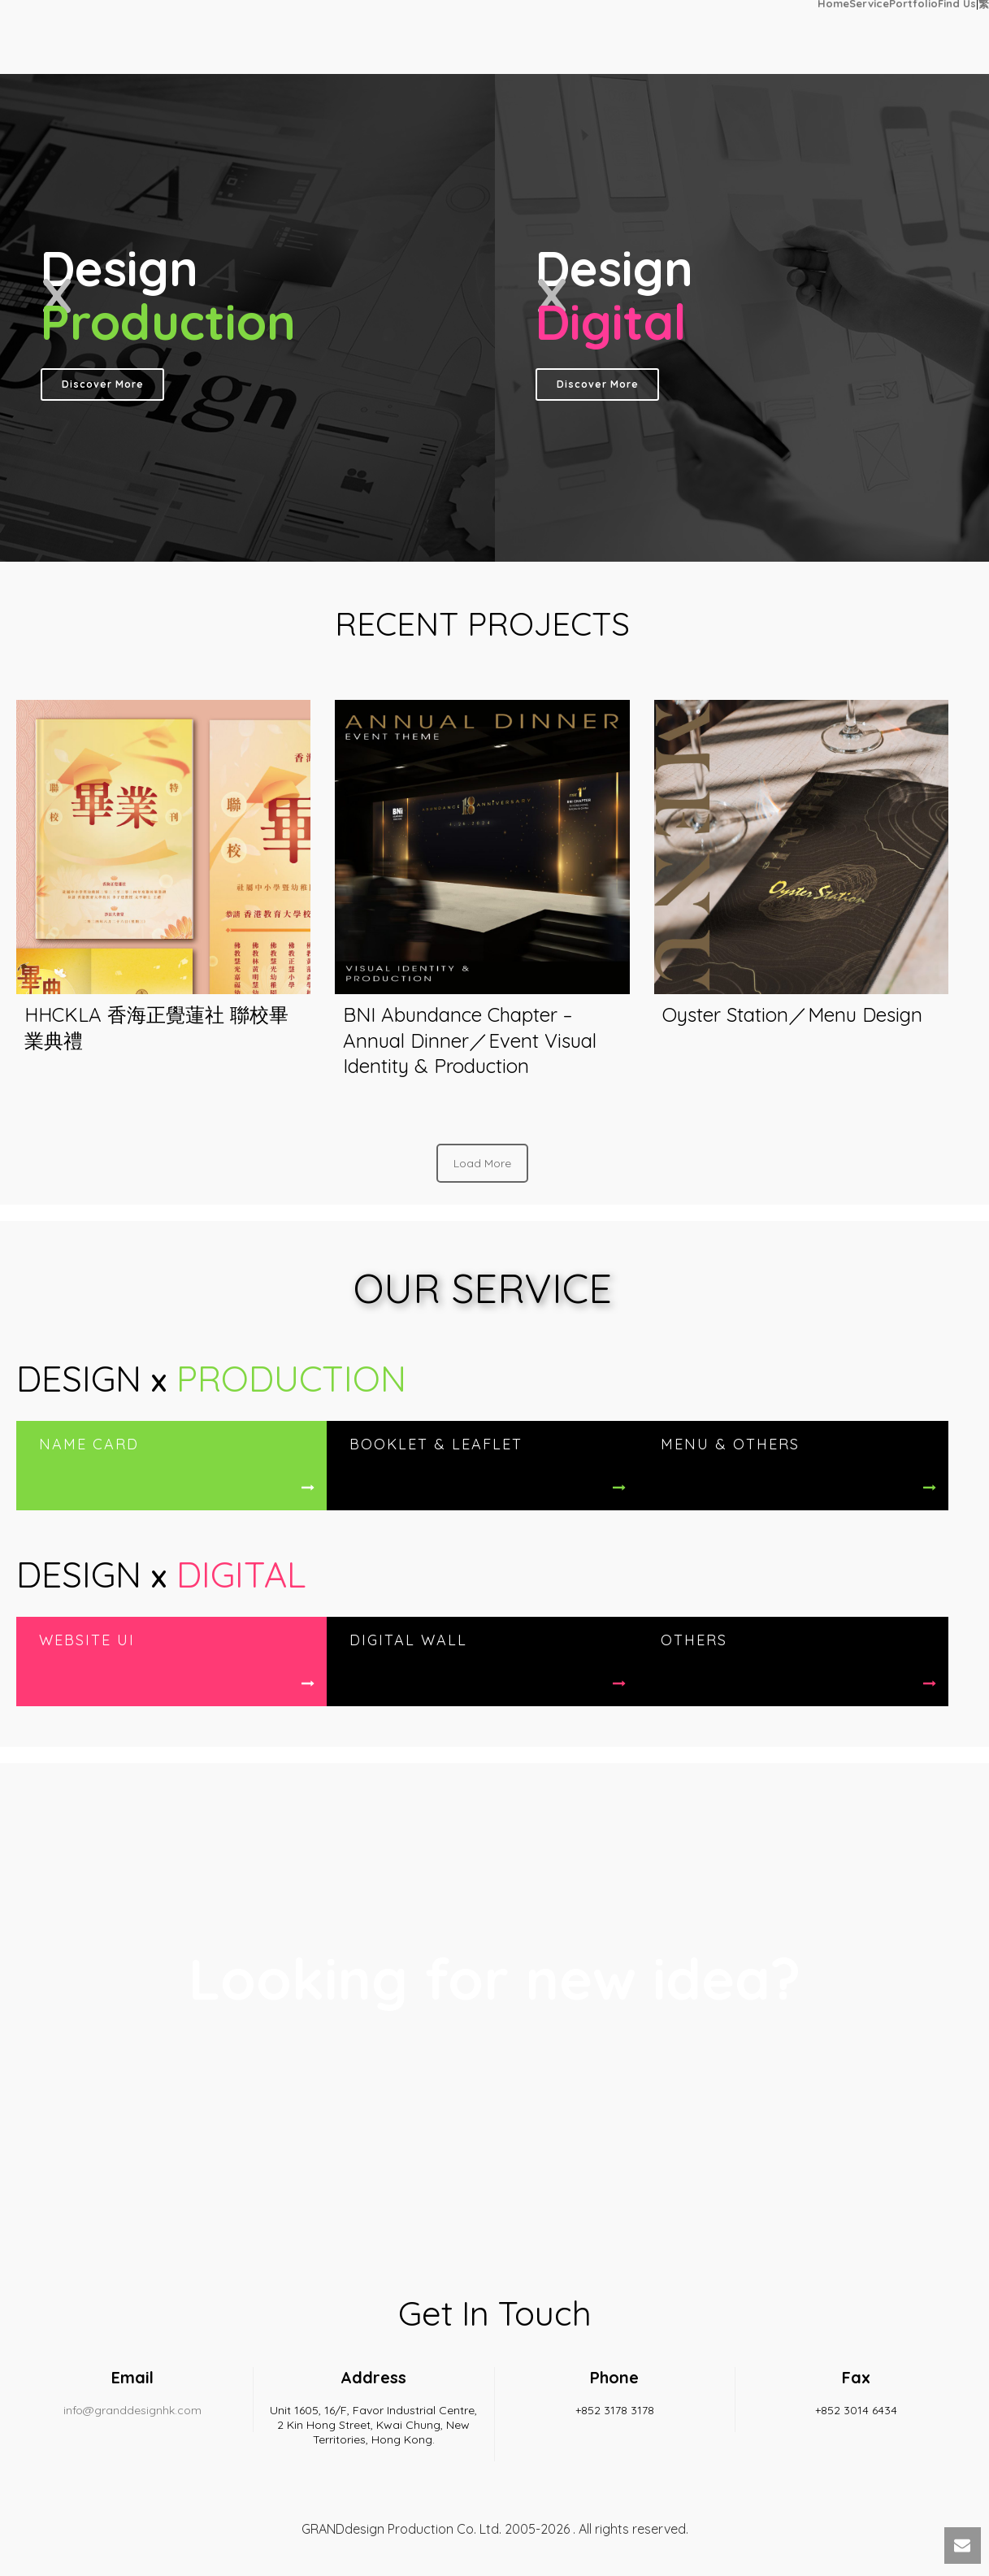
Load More (482, 1163)
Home (833, 3)
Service (869, 3)
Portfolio (913, 3)
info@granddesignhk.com (132, 2410)
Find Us (957, 3)
